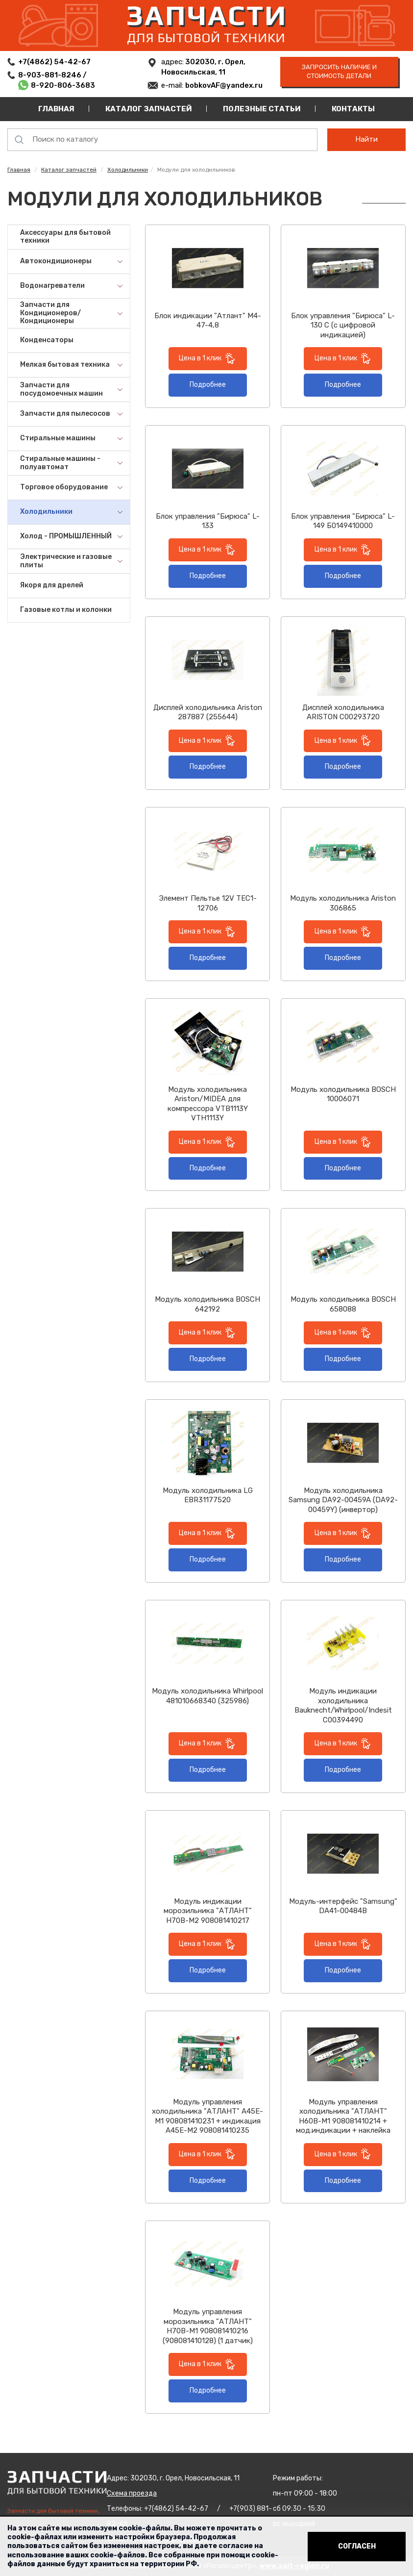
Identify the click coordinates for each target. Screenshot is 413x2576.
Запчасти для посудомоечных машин (61, 389)
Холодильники (127, 169)
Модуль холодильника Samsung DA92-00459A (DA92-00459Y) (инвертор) (343, 1500)
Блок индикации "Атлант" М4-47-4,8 (207, 320)
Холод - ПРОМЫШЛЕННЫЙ (66, 536)
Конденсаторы (46, 340)
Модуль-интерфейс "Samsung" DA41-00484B (343, 1906)
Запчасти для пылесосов (65, 413)
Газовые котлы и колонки (66, 610)
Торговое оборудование (64, 487)
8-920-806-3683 (63, 85)
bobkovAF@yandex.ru (224, 85)
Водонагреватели (52, 285)
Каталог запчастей (148, 108)
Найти (366, 139)
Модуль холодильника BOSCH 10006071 (343, 1094)
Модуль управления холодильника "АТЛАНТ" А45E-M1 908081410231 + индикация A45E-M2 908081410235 (207, 2116)
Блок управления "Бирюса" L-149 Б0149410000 (343, 521)
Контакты (353, 108)
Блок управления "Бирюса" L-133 (208, 521)
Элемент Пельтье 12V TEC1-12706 (208, 903)
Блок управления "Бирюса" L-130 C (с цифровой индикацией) (343, 325)
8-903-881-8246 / (53, 75)
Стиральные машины (58, 438)
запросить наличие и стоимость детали (339, 71)
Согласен (357, 2546)
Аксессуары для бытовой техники (65, 236)
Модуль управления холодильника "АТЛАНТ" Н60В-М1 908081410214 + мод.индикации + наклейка (343, 2116)
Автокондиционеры (56, 261)
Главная (56, 108)
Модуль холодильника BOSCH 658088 (343, 1304)
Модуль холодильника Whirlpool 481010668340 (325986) (207, 1696)
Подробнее (208, 384)
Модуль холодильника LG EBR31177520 (208, 1495)
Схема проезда (132, 2493)
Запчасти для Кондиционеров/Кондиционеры (50, 313)
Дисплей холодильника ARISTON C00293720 (343, 712)
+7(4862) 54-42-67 (54, 61)
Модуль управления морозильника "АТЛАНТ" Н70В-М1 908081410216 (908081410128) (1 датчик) (208, 2326)
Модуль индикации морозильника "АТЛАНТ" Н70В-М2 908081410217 (208, 1911)
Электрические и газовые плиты (66, 561)
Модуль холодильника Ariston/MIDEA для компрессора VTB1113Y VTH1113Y (208, 1104)
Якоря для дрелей (51, 585)
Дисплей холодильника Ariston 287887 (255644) (207, 712)
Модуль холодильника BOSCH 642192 (207, 1304)
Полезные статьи (262, 108)
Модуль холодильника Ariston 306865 (343, 903)
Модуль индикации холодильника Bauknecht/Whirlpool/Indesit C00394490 (343, 1705)
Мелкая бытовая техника (65, 364)
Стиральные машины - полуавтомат (60, 463)
